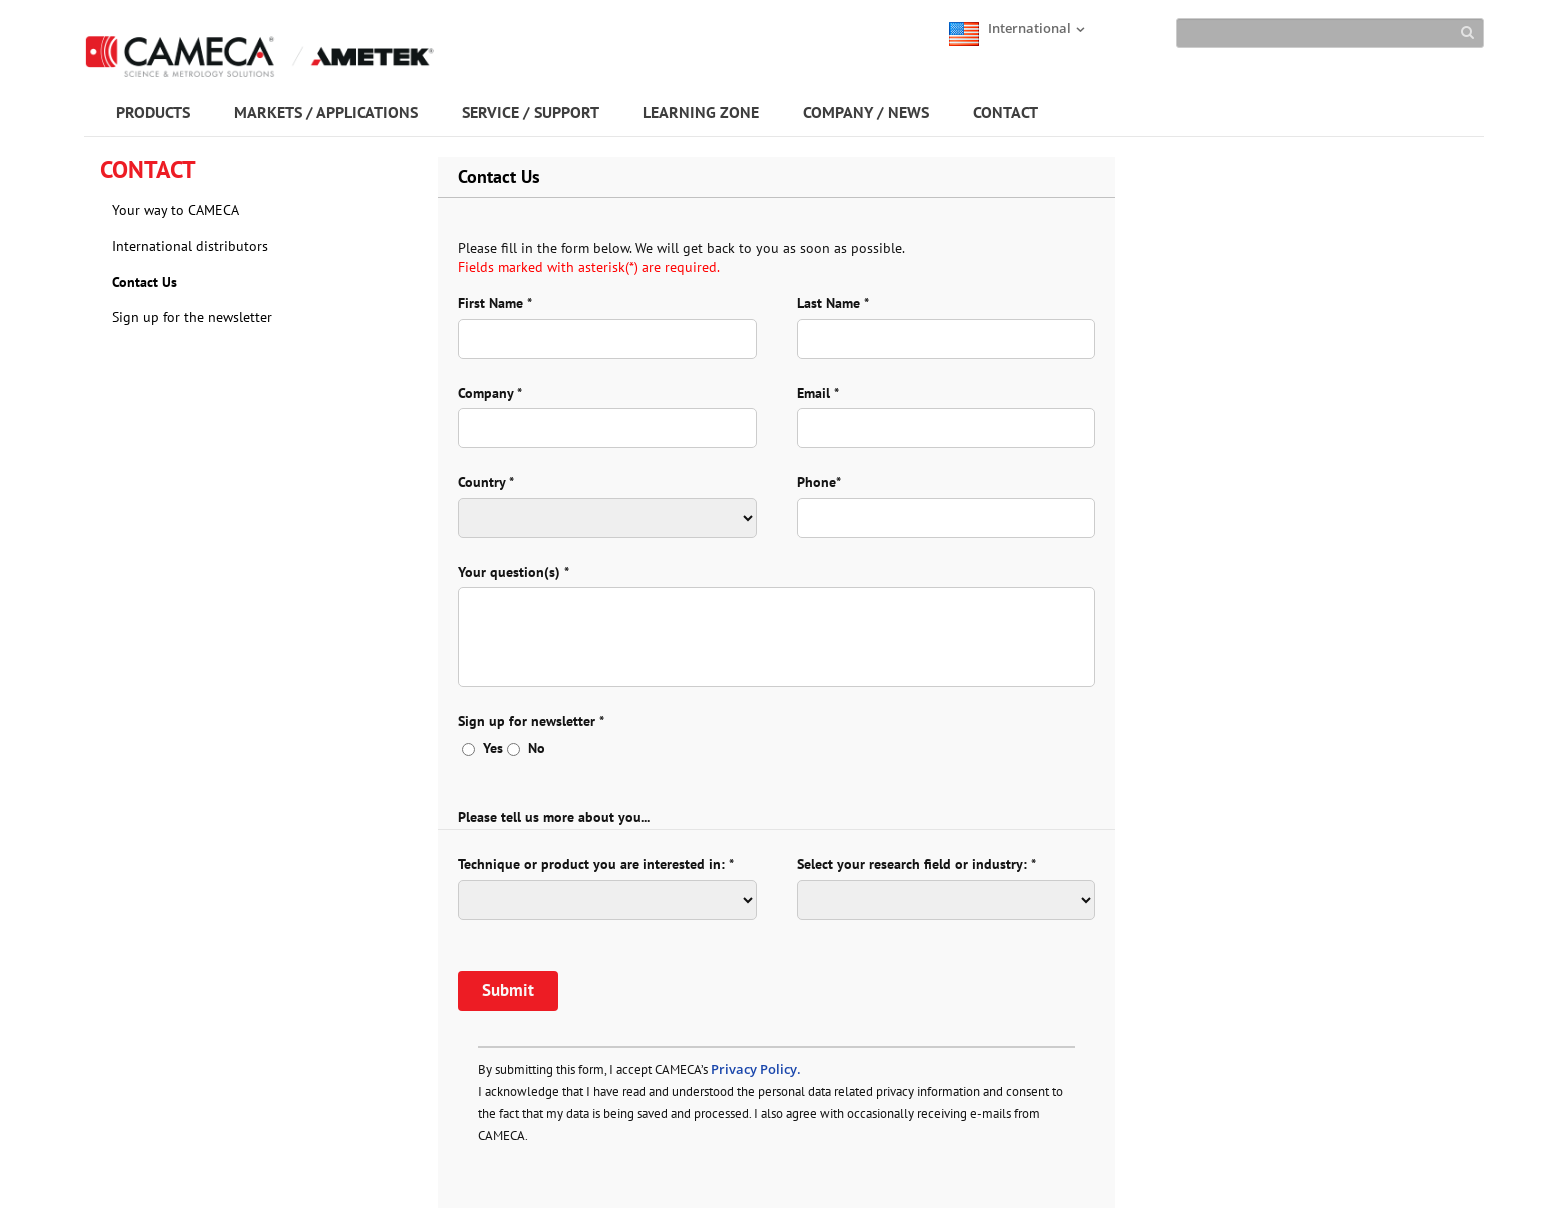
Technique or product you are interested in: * (596, 864)
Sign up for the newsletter (192, 317)
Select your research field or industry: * (916, 864)
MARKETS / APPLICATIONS (326, 112)
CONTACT (1005, 112)
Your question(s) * (513, 572)
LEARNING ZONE (701, 112)
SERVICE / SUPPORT (530, 112)
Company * (490, 393)
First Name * (495, 303)
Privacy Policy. (756, 1069)
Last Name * (833, 303)
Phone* (819, 482)
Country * (486, 482)
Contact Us (144, 282)
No (526, 748)
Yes (482, 748)
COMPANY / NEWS (866, 112)
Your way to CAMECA (175, 210)
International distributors (190, 246)
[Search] (1330, 33)
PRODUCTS (153, 112)
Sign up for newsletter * (531, 721)
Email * (818, 393)
